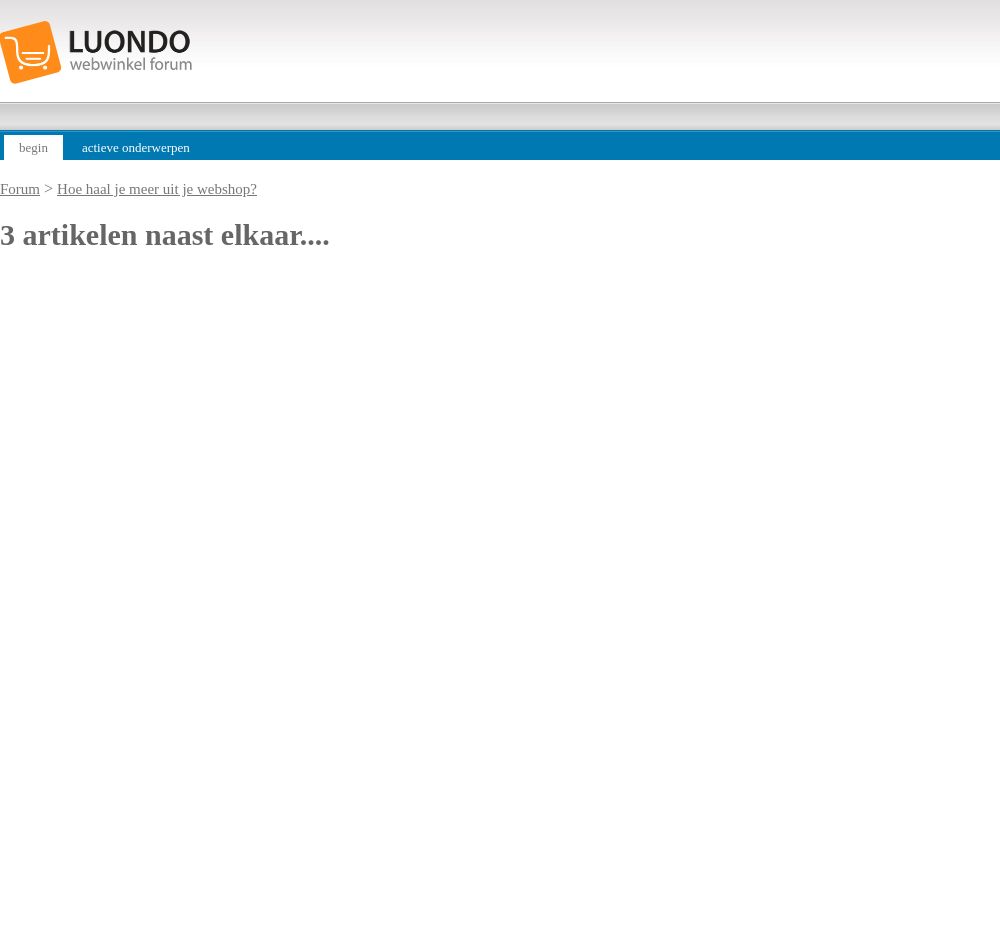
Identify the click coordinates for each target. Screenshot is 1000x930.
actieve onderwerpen (136, 147)
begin (33, 147)
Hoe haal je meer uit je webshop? (157, 189)
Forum (20, 189)
